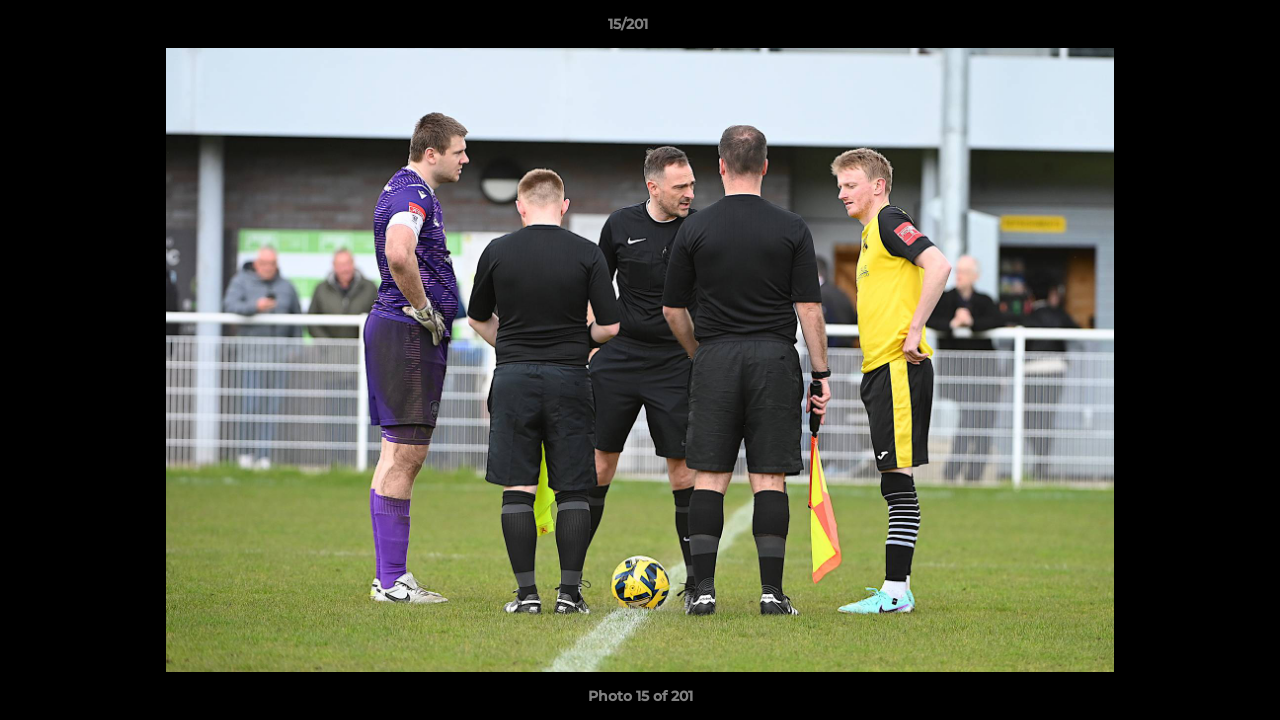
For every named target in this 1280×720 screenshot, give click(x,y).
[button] (1196, 29)
